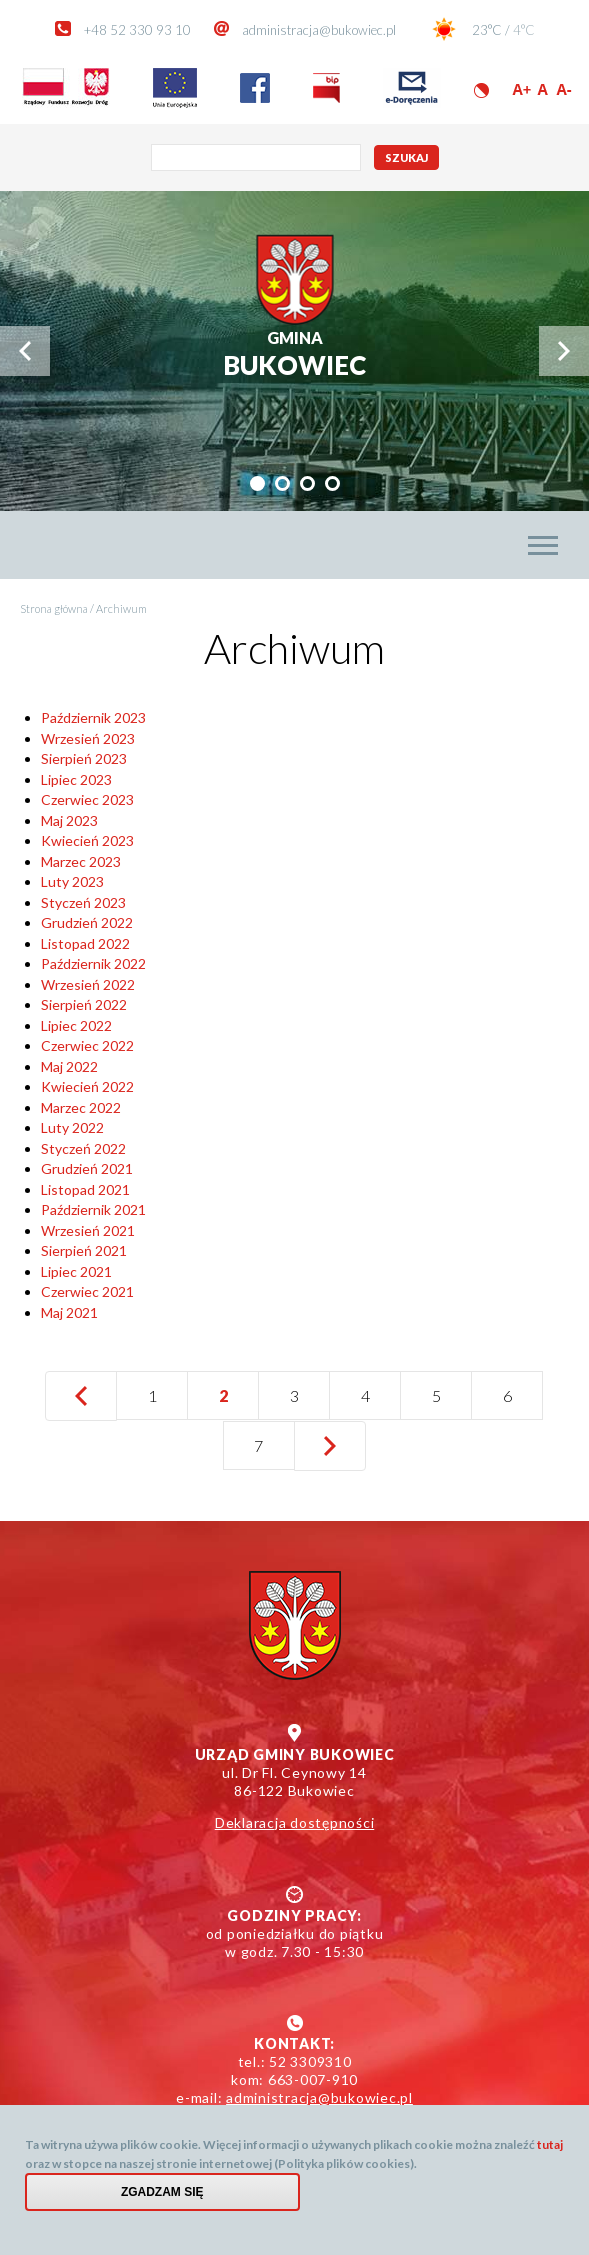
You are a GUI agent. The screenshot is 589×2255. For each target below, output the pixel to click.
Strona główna (54, 608)
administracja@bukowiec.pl (319, 30)
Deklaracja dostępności (295, 1822)
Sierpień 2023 (84, 758)
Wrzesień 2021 (88, 1230)
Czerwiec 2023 (87, 799)
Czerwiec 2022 (87, 1045)
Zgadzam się (162, 2192)
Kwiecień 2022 (87, 1086)
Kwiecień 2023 (87, 840)
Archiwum (121, 608)
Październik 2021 (93, 1209)
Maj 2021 (69, 1312)
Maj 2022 (69, 1066)
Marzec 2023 (81, 861)
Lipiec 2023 (76, 779)
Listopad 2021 (85, 1189)
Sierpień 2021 (84, 1250)
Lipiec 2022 (76, 1025)
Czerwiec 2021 (87, 1291)
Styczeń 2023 (83, 902)
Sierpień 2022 (84, 1004)
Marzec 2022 (81, 1107)
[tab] (257, 483)
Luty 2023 (72, 881)
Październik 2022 (93, 963)
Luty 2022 (72, 1127)
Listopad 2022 (85, 943)
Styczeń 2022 (83, 1148)
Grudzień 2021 (87, 1168)
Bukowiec (294, 354)
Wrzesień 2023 (88, 738)
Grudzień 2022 (87, 922)
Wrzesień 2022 (88, 984)
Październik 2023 (93, 717)
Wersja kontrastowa (481, 90)
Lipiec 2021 (76, 1271)
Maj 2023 (69, 820)
